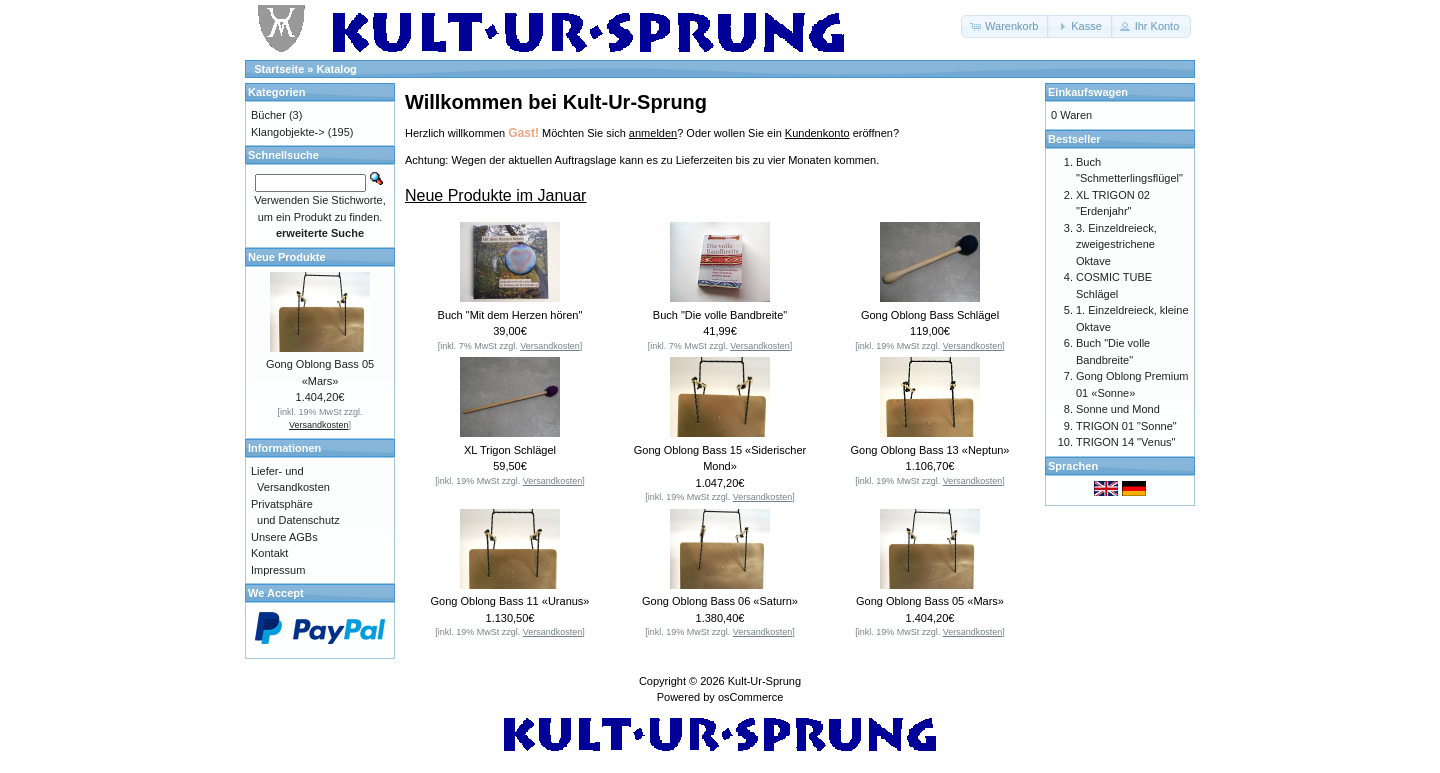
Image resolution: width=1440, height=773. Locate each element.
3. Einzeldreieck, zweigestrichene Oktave (1116, 244)
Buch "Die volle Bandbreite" (720, 315)
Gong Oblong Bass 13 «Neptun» (929, 450)
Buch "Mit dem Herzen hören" (510, 315)
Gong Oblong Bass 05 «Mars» (930, 601)
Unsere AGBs (284, 537)
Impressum (278, 570)
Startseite (279, 69)
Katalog (337, 69)
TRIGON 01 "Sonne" (1126, 426)
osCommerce (750, 697)
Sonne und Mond (1118, 409)
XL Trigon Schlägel (510, 450)
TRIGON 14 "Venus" (1126, 442)
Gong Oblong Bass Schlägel (930, 315)
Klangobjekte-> (288, 132)
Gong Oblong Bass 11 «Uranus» (510, 601)
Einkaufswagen (1088, 92)
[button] (1005, 26)
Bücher (268, 115)
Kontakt (269, 553)
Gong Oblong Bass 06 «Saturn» (720, 601)
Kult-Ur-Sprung (764, 681)
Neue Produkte (287, 257)
